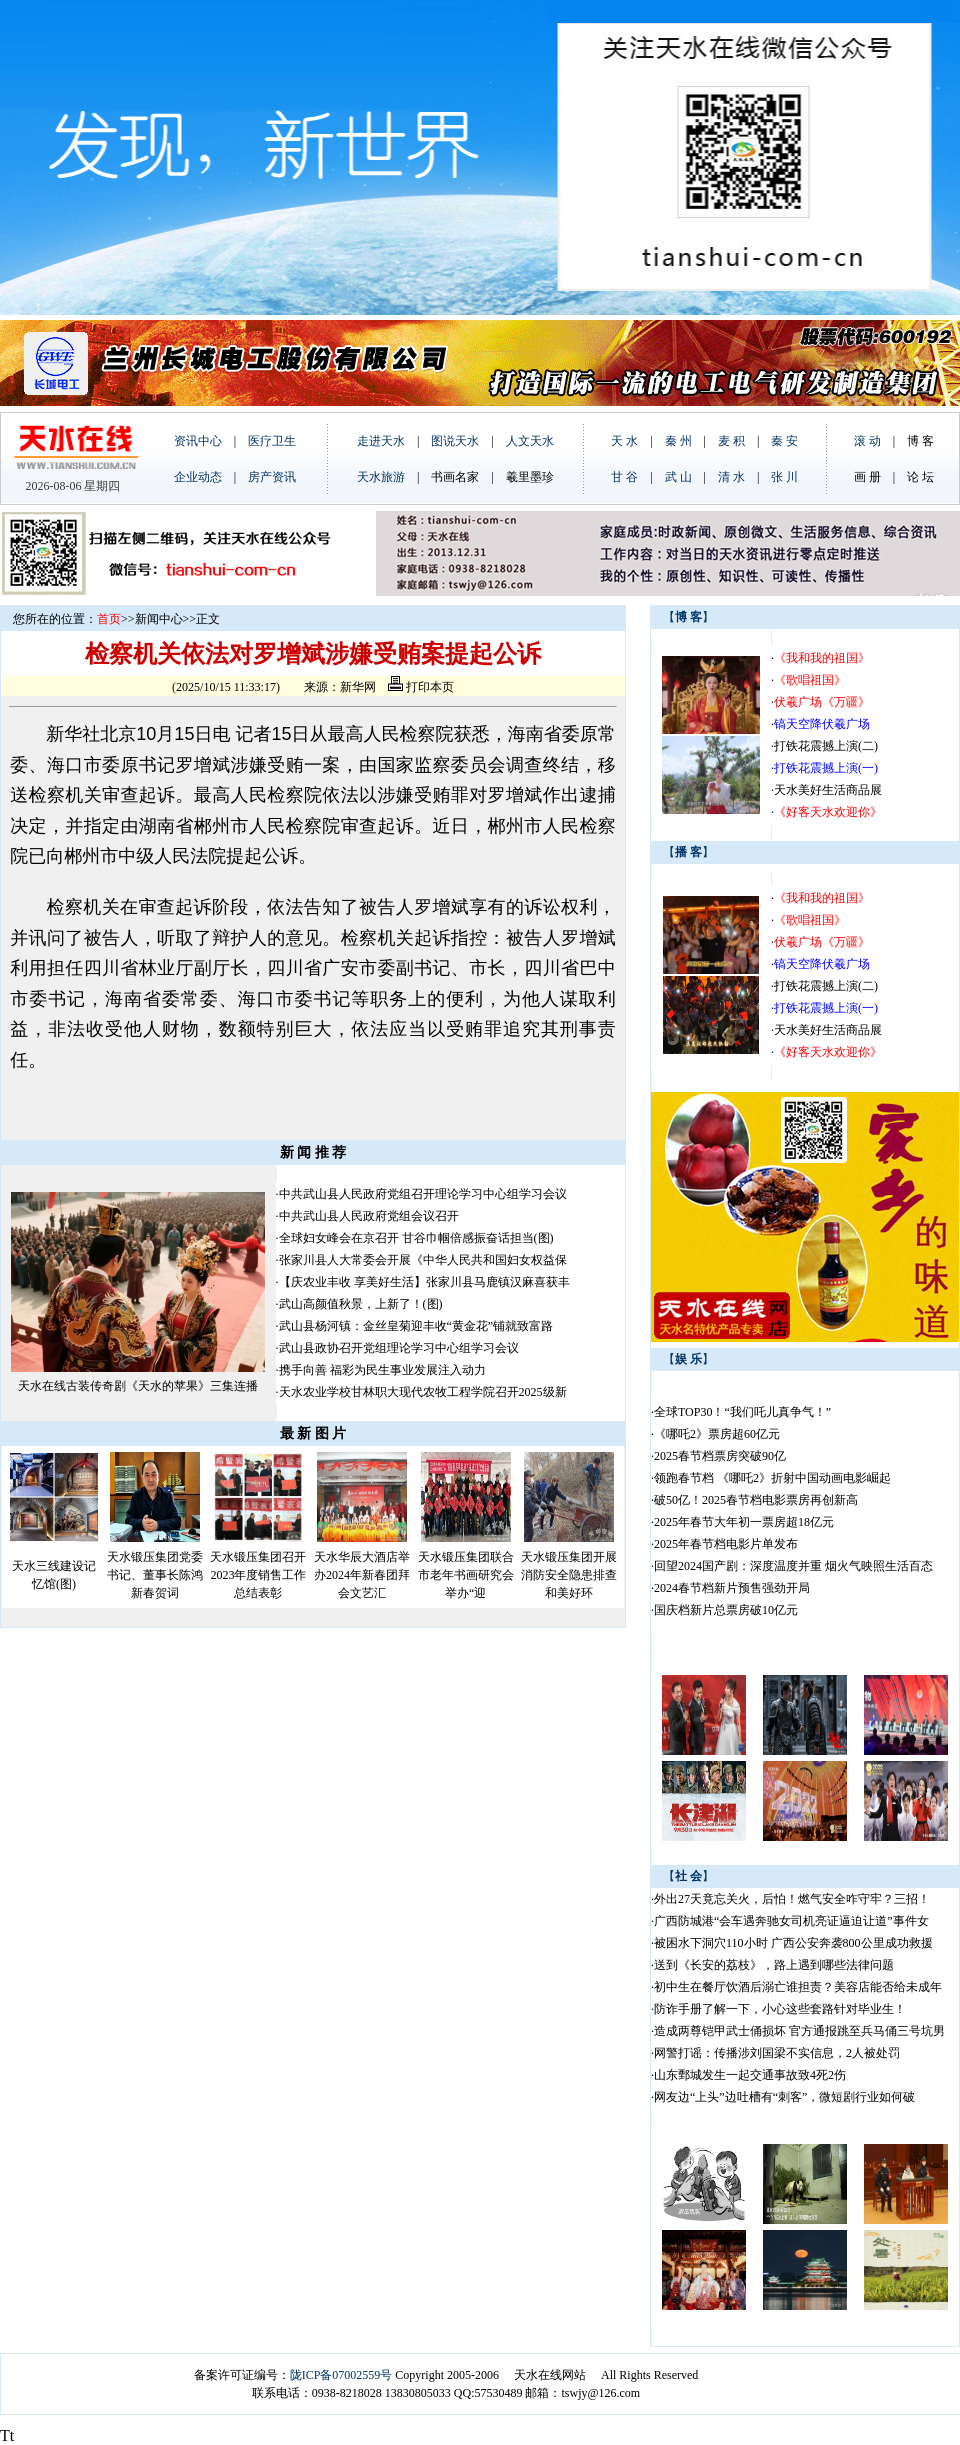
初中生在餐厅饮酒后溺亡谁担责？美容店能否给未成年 (798, 1987)
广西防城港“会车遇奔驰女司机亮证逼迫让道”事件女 (791, 1921)
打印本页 (421, 687)
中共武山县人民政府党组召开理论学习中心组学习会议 (423, 1194)
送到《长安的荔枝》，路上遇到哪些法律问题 (774, 1965)
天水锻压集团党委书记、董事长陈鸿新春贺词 (155, 1575)
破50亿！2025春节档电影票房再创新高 (756, 1500)
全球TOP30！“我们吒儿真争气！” (742, 1412)
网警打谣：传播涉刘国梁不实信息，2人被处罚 (777, 2053)
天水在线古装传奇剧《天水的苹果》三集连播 (138, 1386)
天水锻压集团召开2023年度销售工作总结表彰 (258, 1575)
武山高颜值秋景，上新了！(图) (361, 1304)
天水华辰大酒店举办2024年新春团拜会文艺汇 (362, 1575)
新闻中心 (159, 619)
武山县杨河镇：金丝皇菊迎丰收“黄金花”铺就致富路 (416, 1326)
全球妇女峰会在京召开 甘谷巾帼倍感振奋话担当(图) (416, 1238)
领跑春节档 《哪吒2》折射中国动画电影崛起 (772, 1478)
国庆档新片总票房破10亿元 (726, 1610)
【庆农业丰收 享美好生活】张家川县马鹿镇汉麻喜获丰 (424, 1282)
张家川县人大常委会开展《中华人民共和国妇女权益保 (423, 1260)
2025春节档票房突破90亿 (720, 1456)
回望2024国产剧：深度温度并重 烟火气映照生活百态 (793, 1566)
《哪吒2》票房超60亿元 (717, 1434)
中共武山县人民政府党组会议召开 (369, 1216)
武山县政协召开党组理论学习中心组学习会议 (399, 1348)
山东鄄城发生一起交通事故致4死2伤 (750, 2075)
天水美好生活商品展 (828, 790)
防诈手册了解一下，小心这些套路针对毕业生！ (780, 2009)
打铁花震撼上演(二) (826, 746)
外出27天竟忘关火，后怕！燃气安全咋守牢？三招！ (792, 1899)
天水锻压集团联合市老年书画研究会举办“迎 (466, 1575)
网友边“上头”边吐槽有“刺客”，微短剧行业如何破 (784, 2097)
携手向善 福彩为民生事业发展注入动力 (382, 1370)
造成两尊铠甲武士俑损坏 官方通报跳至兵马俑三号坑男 (799, 2031)
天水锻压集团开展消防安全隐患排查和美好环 (569, 1575)
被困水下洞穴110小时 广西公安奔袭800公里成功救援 (793, 1943)
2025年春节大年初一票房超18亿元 (744, 1522)
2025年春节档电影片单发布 (726, 1544)
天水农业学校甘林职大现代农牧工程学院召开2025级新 (423, 1392)
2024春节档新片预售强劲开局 (732, 1588)
